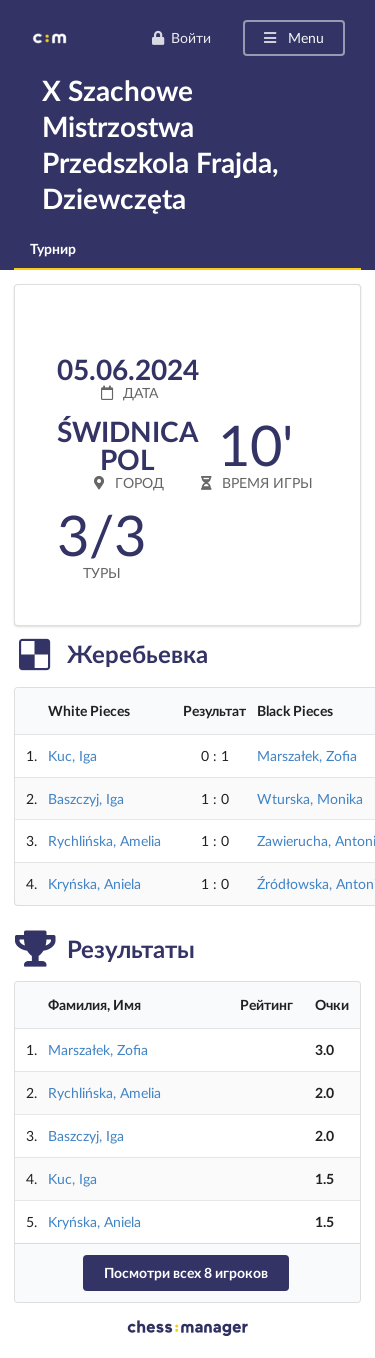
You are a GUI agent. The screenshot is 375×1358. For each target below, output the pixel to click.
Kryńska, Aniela (94, 883)
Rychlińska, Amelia (104, 840)
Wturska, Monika (310, 798)
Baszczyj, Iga (86, 798)
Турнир (53, 248)
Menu (292, 37)
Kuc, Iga (72, 755)
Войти (181, 37)
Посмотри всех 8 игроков (186, 1272)
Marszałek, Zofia (307, 755)
